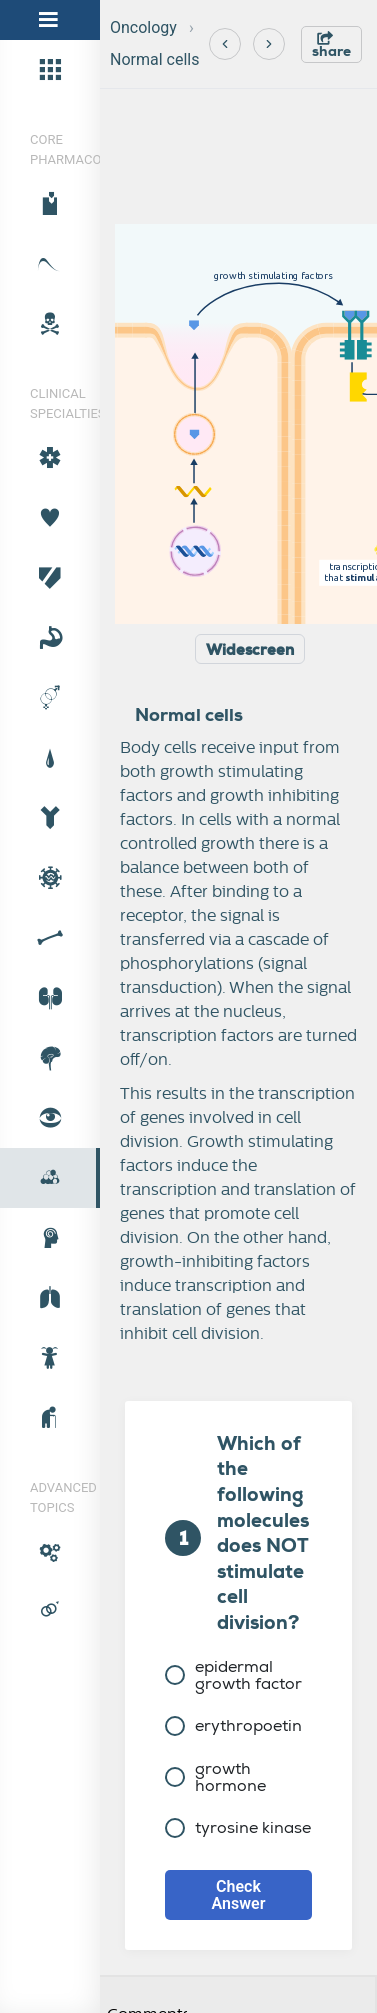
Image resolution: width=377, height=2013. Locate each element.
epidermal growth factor (233, 1675)
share (331, 45)
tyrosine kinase (238, 1827)
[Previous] (225, 44)
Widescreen (250, 650)
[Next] (269, 44)
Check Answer (239, 1895)
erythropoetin (233, 1725)
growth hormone (215, 1777)
